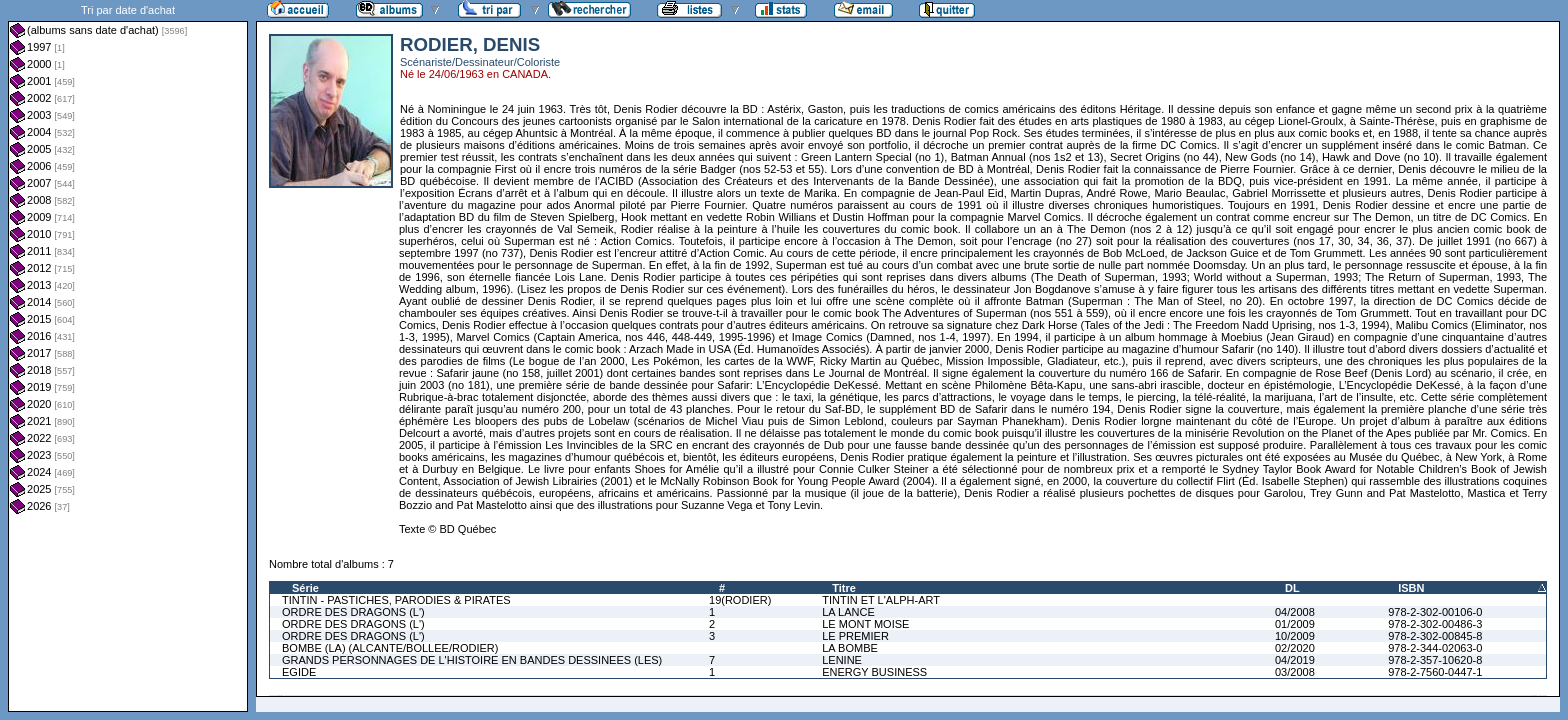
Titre (844, 588)
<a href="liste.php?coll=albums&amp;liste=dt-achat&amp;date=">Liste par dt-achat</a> (128, 356)
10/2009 (1295, 636)
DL (1292, 588)
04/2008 (1295, 612)
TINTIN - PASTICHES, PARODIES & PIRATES (396, 600)
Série (305, 588)
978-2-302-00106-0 (1435, 612)
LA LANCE (848, 612)
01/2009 (1295, 624)
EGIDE (299, 672)
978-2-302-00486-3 (1435, 624)
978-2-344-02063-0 (1435, 648)
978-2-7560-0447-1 (1435, 672)
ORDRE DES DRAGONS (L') (353, 612)
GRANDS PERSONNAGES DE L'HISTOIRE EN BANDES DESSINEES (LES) (472, 660)
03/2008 (1295, 672)
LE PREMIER (855, 636)
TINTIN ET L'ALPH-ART (881, 600)
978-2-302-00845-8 (1435, 636)
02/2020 (1295, 648)
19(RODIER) (740, 600)
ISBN (1411, 588)
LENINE (842, 660)
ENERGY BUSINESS (874, 672)
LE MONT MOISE (865, 624)
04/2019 (1295, 660)
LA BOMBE (850, 648)
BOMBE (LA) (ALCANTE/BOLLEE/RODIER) (390, 648)
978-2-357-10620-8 (1435, 660)
